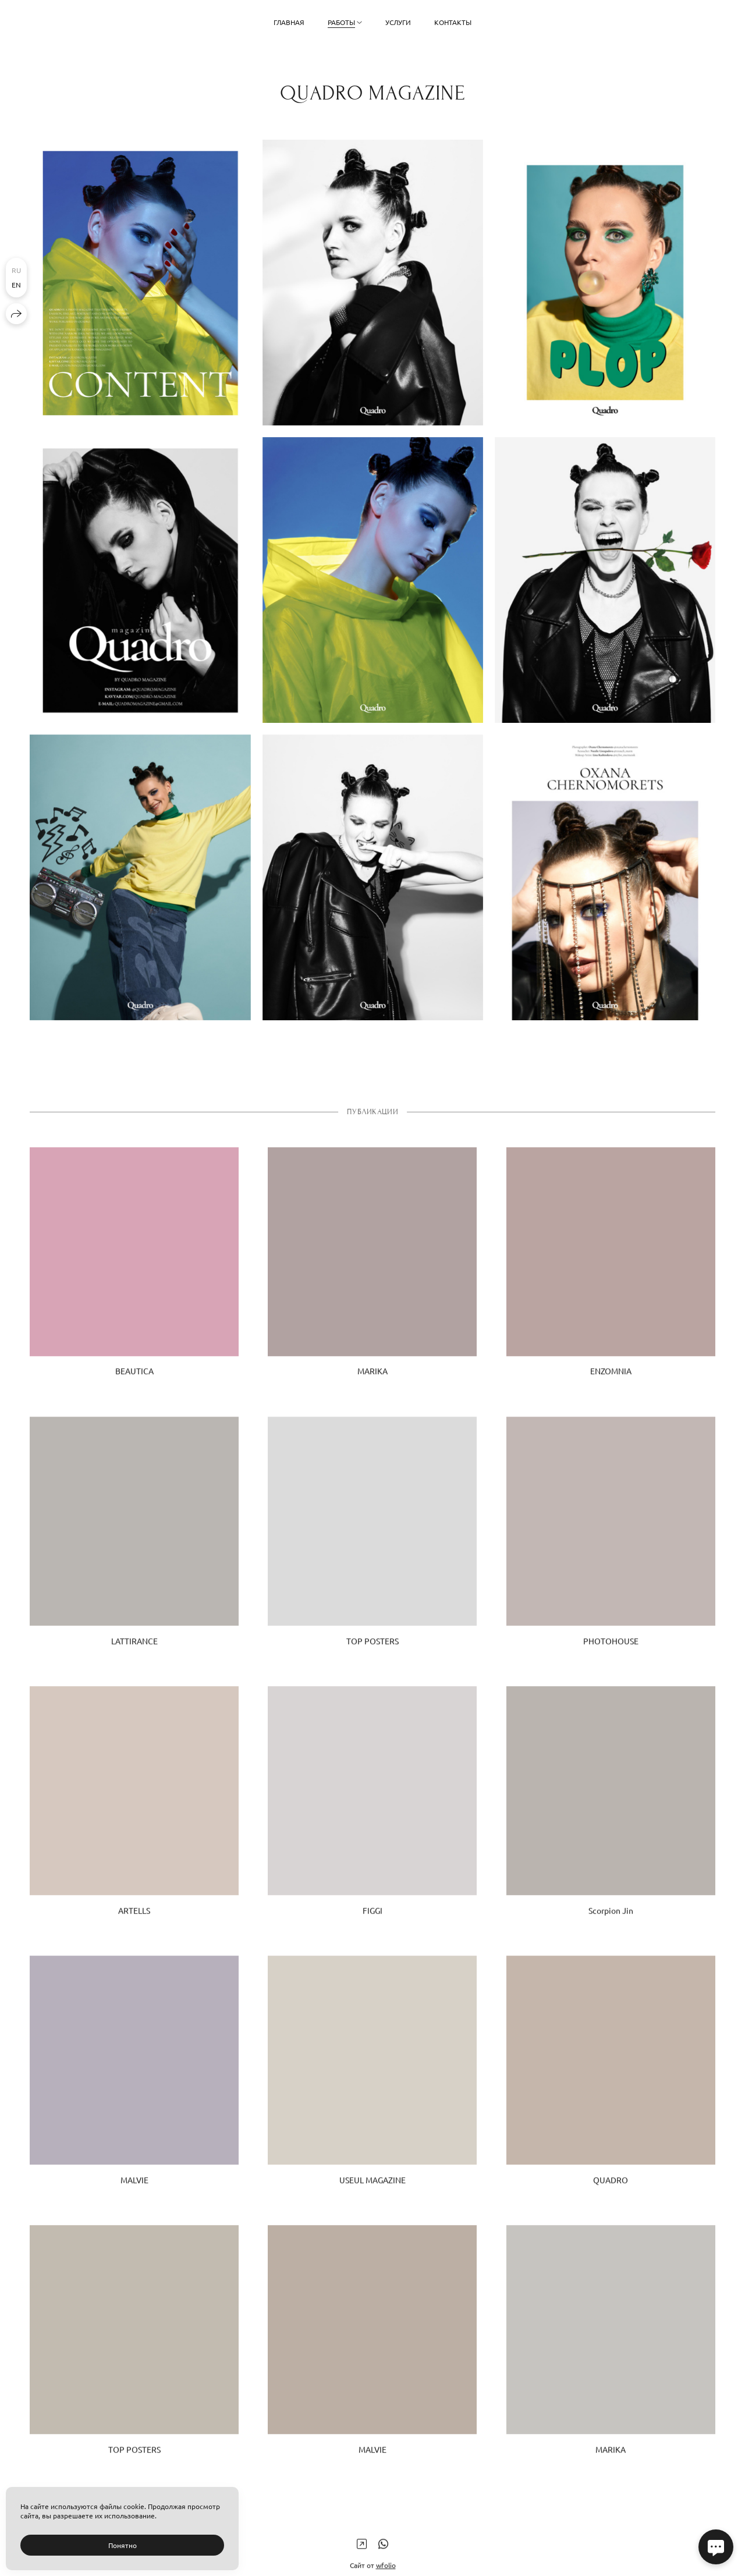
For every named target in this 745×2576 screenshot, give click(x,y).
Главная (289, 22)
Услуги (398, 22)
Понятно (122, 2545)
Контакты (452, 22)
